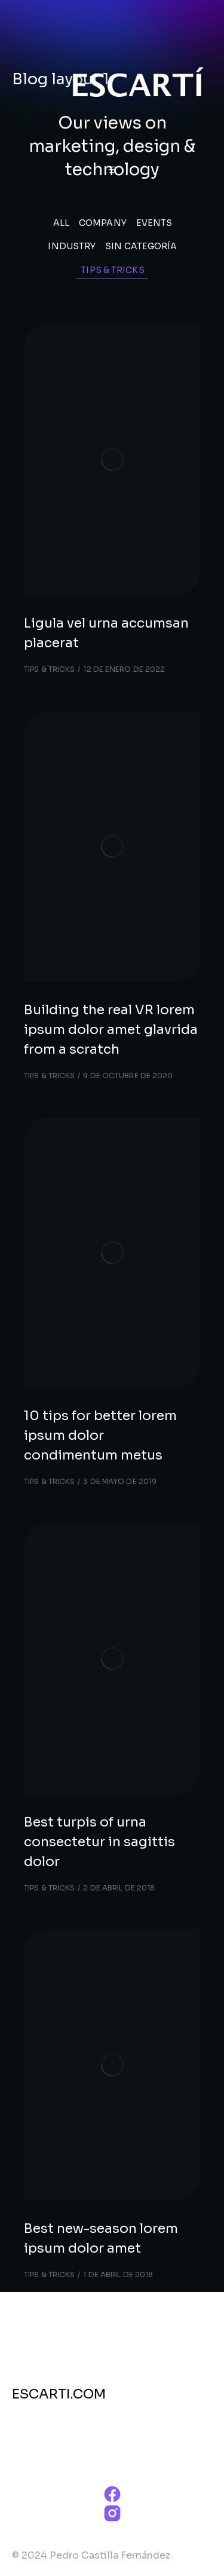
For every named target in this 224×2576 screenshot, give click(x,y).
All (61, 223)
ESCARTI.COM (59, 2394)
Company (103, 223)
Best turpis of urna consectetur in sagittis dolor (99, 1842)
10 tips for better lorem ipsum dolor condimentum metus (100, 1435)
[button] (112, 170)
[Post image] (112, 459)
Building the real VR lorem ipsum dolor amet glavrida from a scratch (111, 1029)
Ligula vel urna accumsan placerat (106, 633)
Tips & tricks (112, 270)
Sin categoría (141, 246)
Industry (72, 246)
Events (154, 223)
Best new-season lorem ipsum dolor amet (101, 2238)
